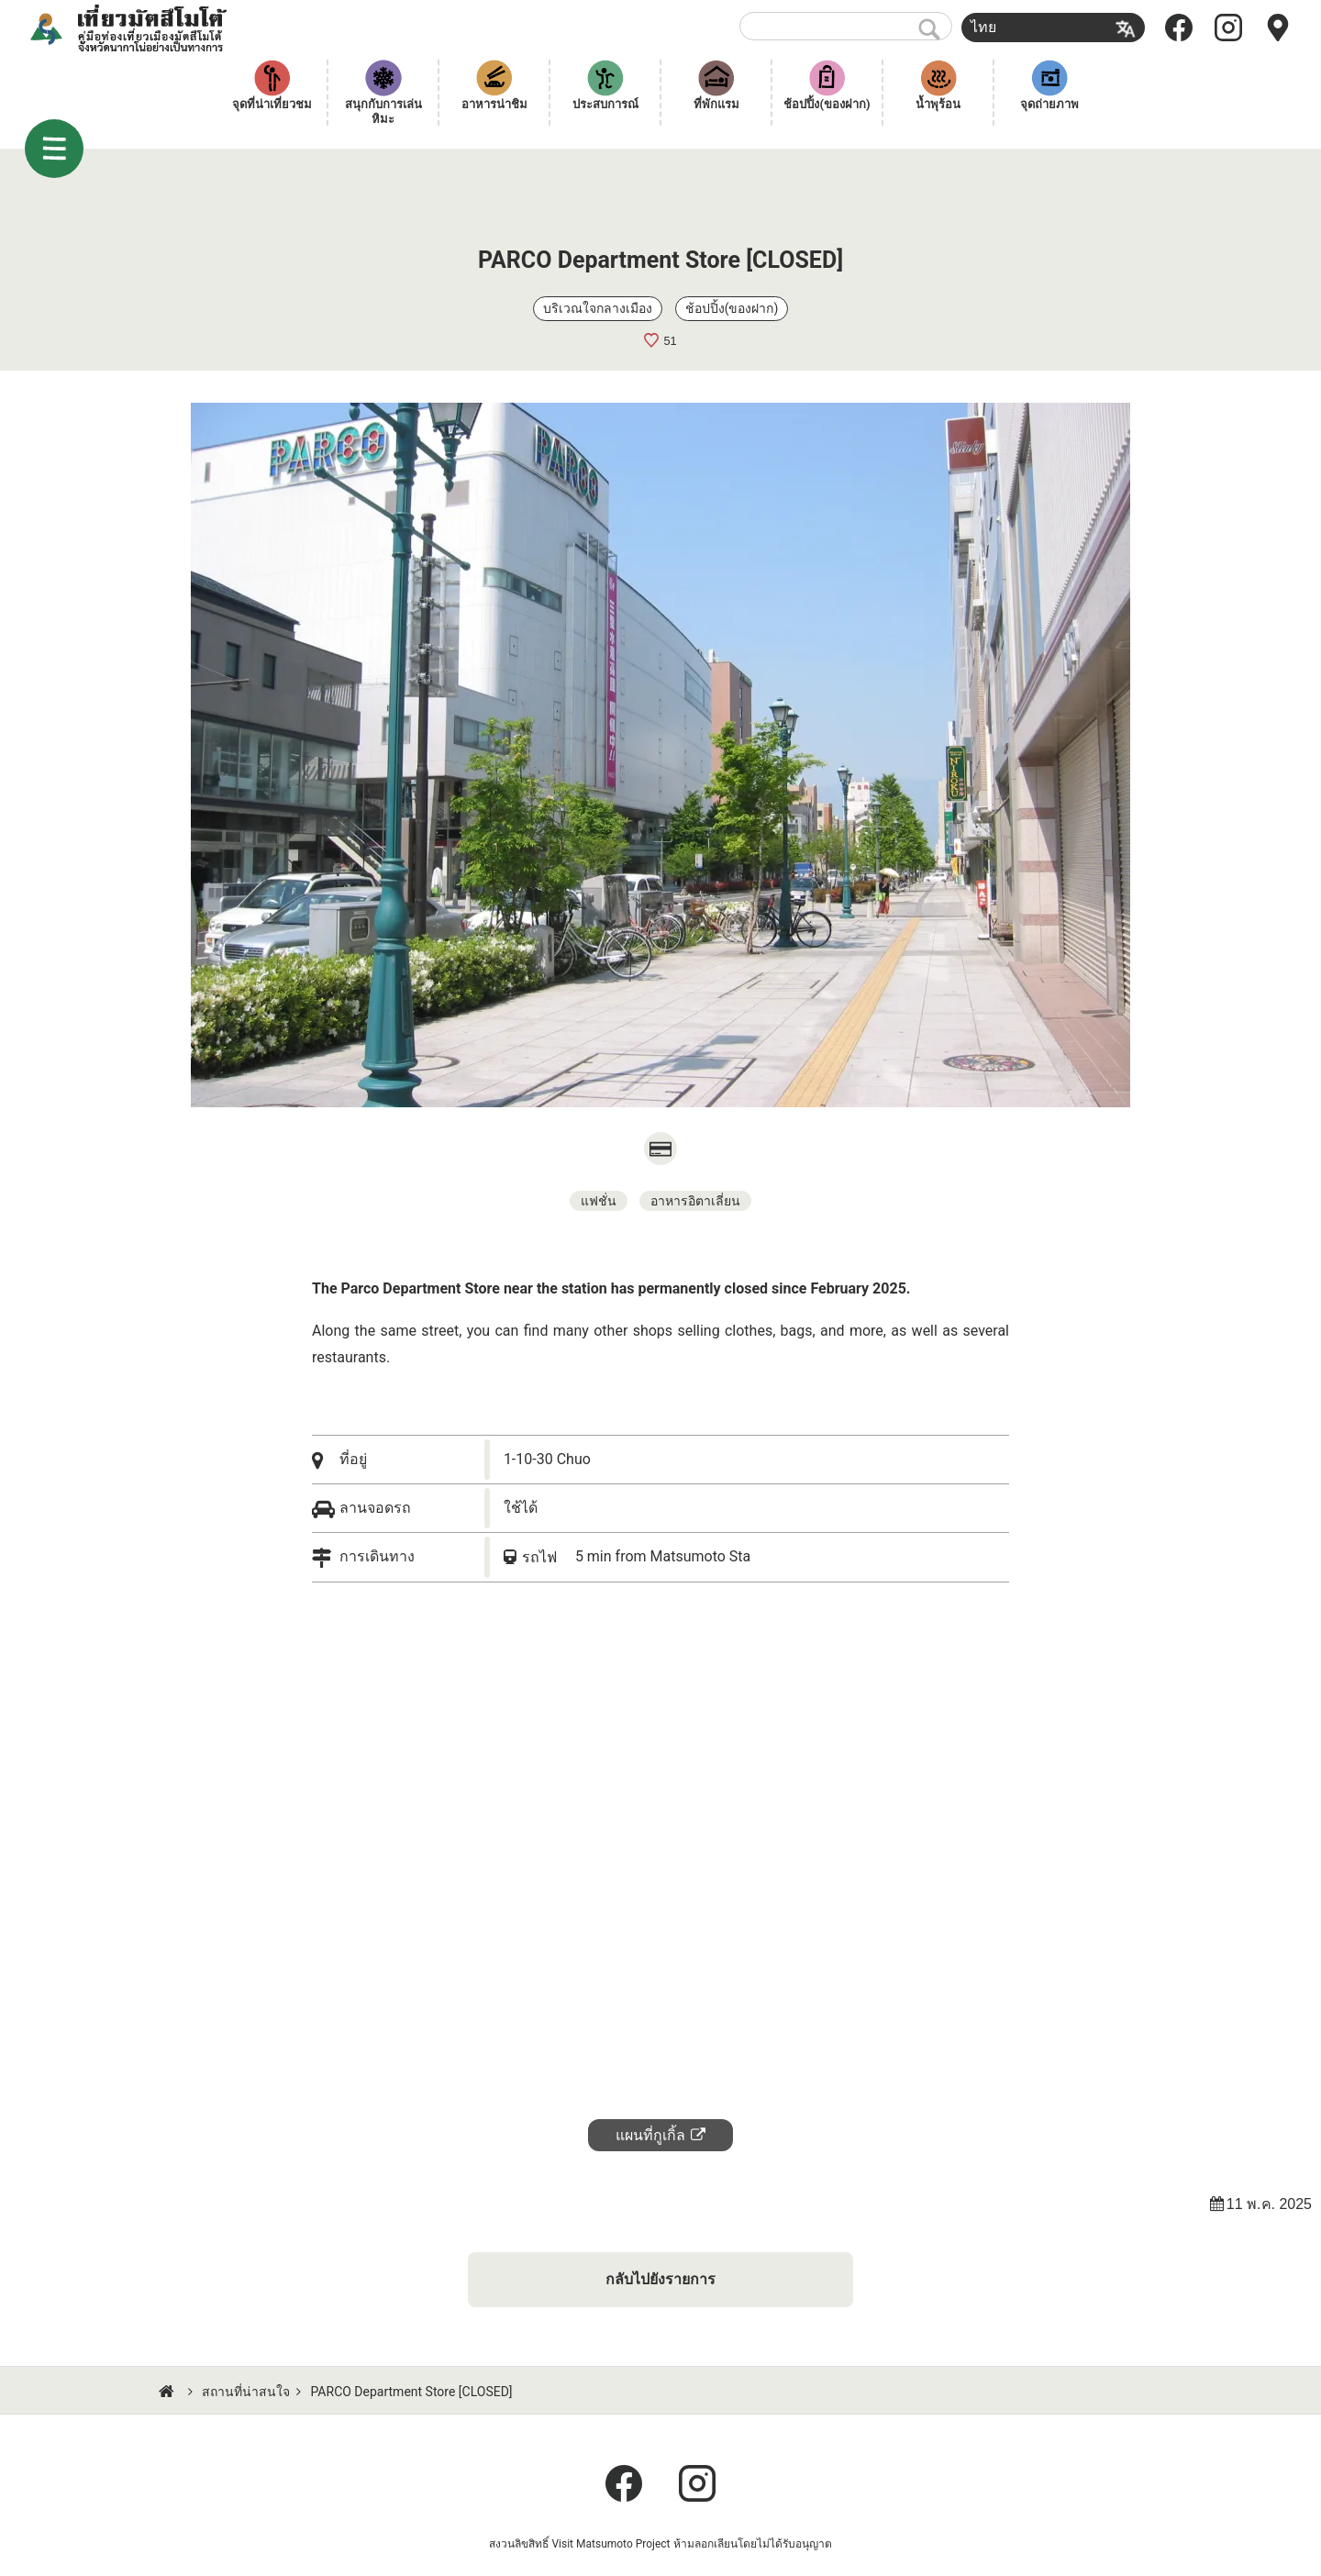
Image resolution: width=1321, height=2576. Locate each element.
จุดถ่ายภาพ (1049, 104)
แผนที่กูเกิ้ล (650, 2135)
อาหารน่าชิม (494, 104)
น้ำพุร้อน (938, 104)
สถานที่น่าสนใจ (246, 2391)
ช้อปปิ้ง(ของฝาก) (826, 104)
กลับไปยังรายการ (660, 2279)
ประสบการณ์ (605, 104)
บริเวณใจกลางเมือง (597, 308)
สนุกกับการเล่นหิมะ (383, 111)
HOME (169, 2392)
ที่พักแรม (716, 104)
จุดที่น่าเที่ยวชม (272, 104)
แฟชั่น (598, 1201)
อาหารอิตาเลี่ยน (695, 1201)
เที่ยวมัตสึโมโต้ (151, 27)
